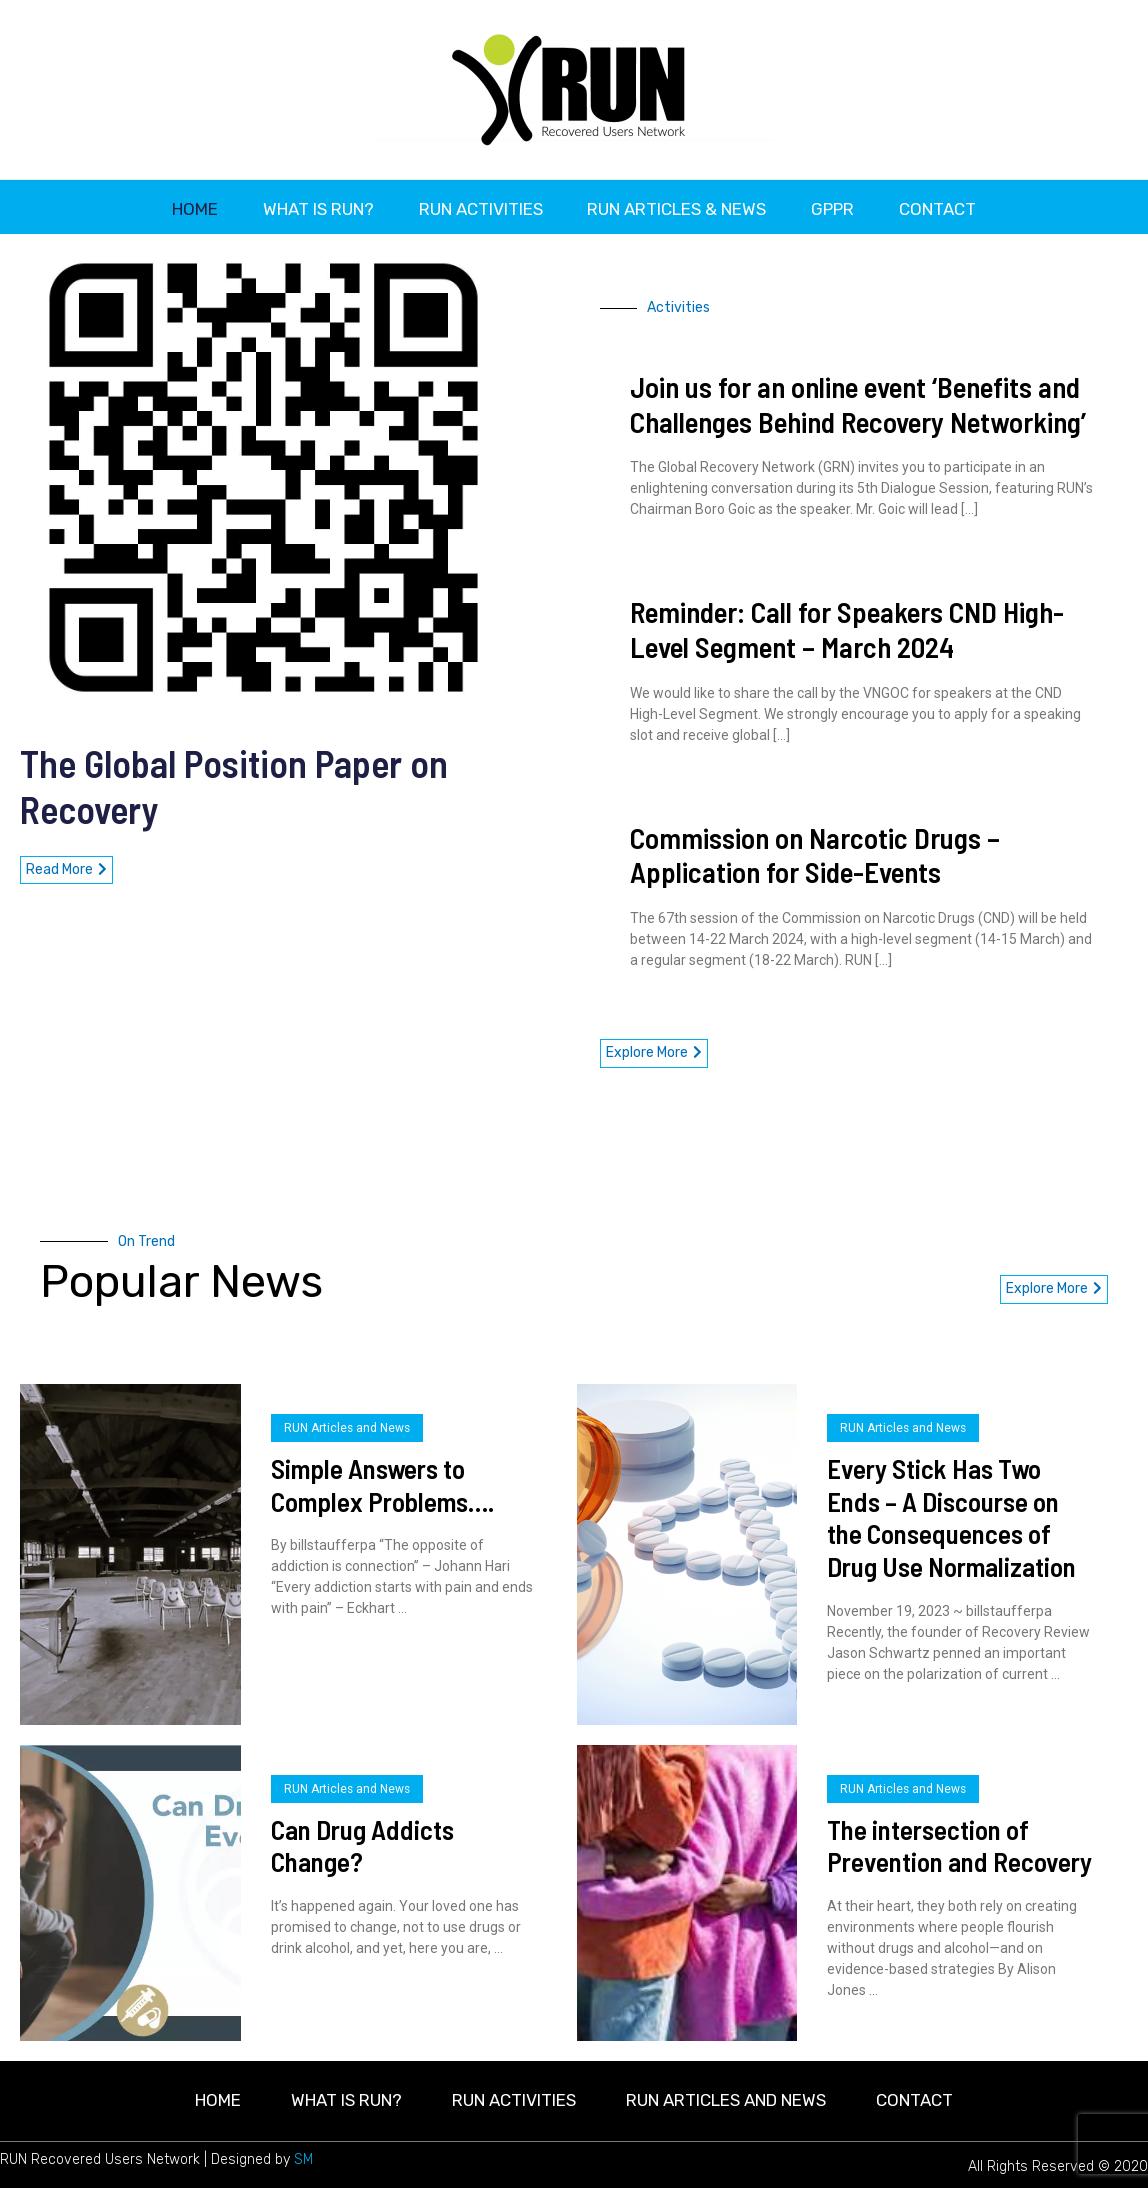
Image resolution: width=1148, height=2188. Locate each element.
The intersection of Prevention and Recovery (959, 1841)
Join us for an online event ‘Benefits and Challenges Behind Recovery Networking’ (858, 400)
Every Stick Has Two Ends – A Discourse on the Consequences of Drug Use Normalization (951, 1513)
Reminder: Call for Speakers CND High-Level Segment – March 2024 (847, 625)
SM (303, 2155)
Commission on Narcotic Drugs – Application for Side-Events (815, 851)
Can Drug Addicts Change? (362, 1841)
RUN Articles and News (347, 1424)
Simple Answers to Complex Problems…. (382, 1480)
